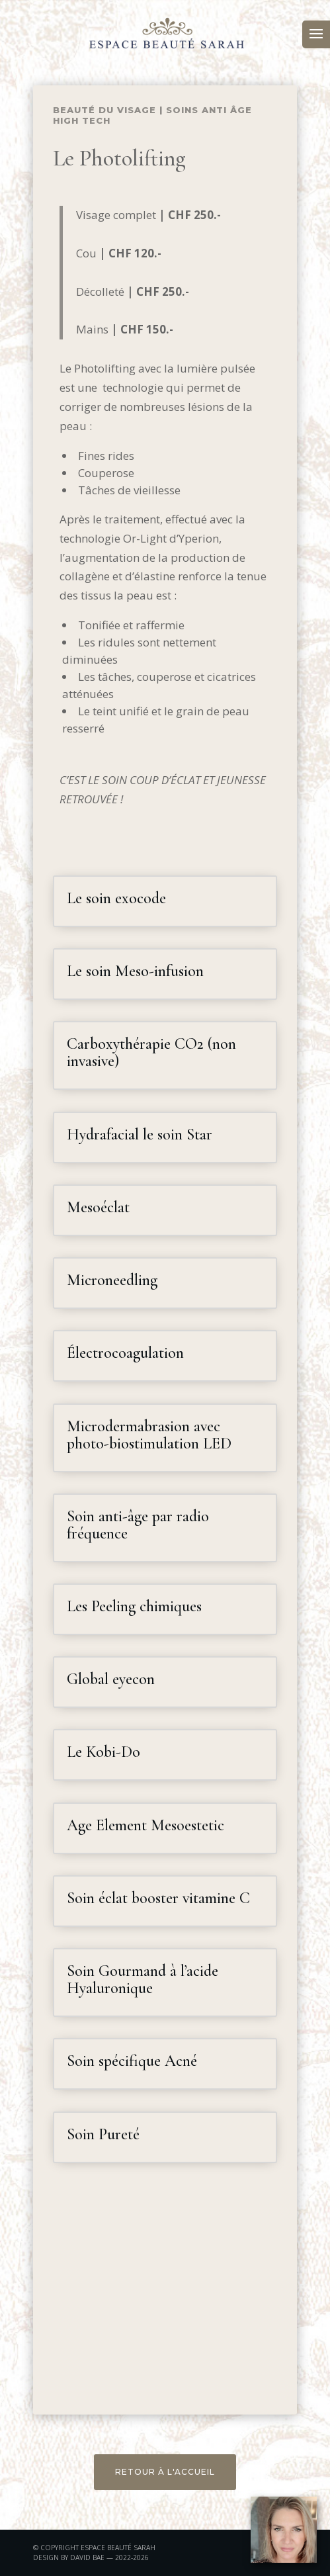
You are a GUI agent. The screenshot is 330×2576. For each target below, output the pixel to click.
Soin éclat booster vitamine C (158, 1898)
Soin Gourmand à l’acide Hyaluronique (142, 1979)
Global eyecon (111, 1679)
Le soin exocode (116, 898)
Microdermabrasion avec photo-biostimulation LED (149, 1435)
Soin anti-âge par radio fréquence (138, 1525)
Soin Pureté (103, 2134)
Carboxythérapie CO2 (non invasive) (151, 1052)
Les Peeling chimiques (134, 1606)
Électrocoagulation (125, 1352)
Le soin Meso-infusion (135, 971)
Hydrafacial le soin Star (139, 1134)
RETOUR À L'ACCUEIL (165, 2472)
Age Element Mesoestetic (145, 1825)
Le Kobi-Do (103, 1751)
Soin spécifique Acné (132, 2060)
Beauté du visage (104, 110)
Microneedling (112, 1280)
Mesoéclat (98, 1207)
